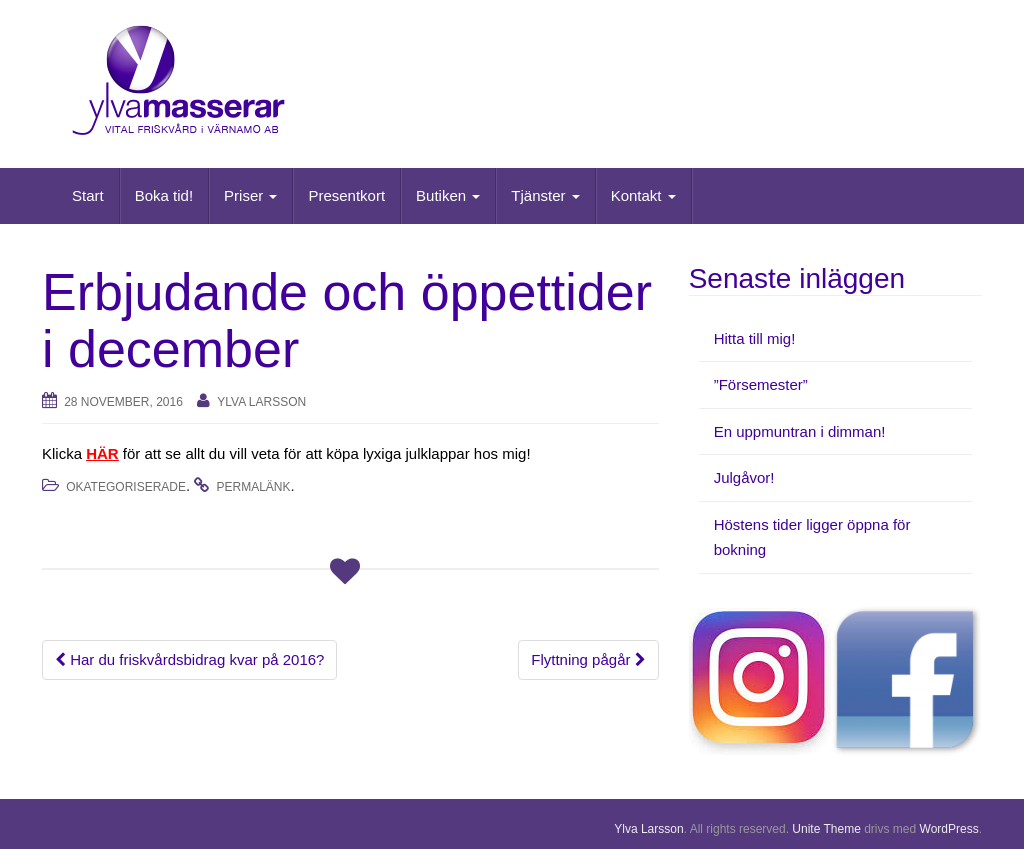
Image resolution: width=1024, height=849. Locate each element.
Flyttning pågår (588, 659)
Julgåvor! (744, 477)
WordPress (949, 829)
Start (88, 195)
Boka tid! (164, 195)
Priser (250, 195)
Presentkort (346, 195)
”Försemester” (761, 384)
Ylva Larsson (261, 402)
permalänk (254, 487)
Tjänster (545, 195)
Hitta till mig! (755, 338)
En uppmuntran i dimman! (800, 431)
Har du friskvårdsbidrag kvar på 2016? (189, 659)
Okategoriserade (126, 487)
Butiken (448, 195)
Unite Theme (826, 829)
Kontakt (643, 195)
